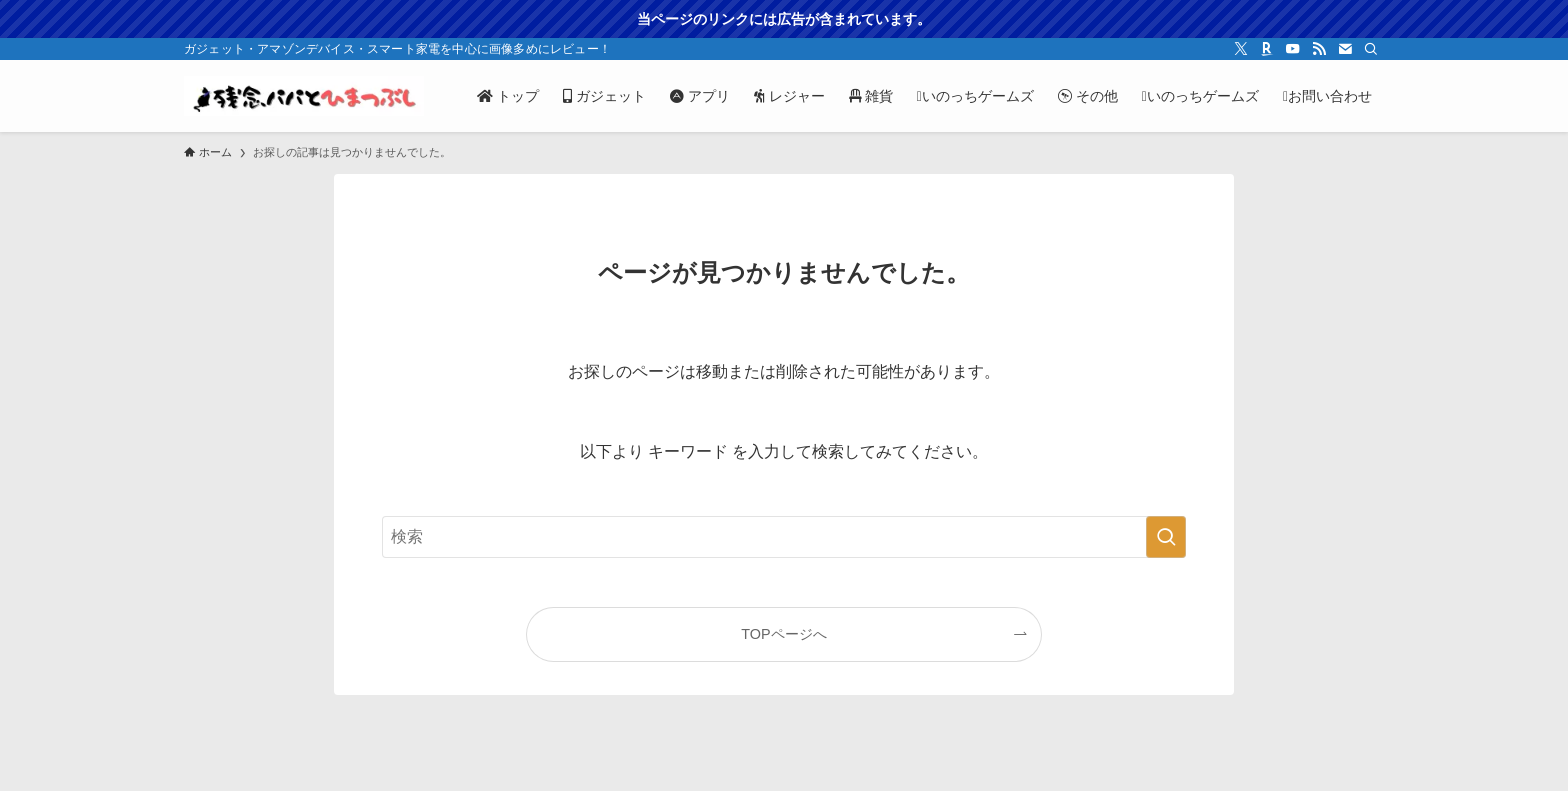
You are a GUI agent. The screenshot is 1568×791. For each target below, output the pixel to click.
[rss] (1319, 49)
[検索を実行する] (1166, 537)
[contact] (1345, 49)
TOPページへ (783, 634)
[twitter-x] (1241, 49)
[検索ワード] (784, 537)
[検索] (1371, 49)
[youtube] (1293, 49)
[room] (1267, 49)
